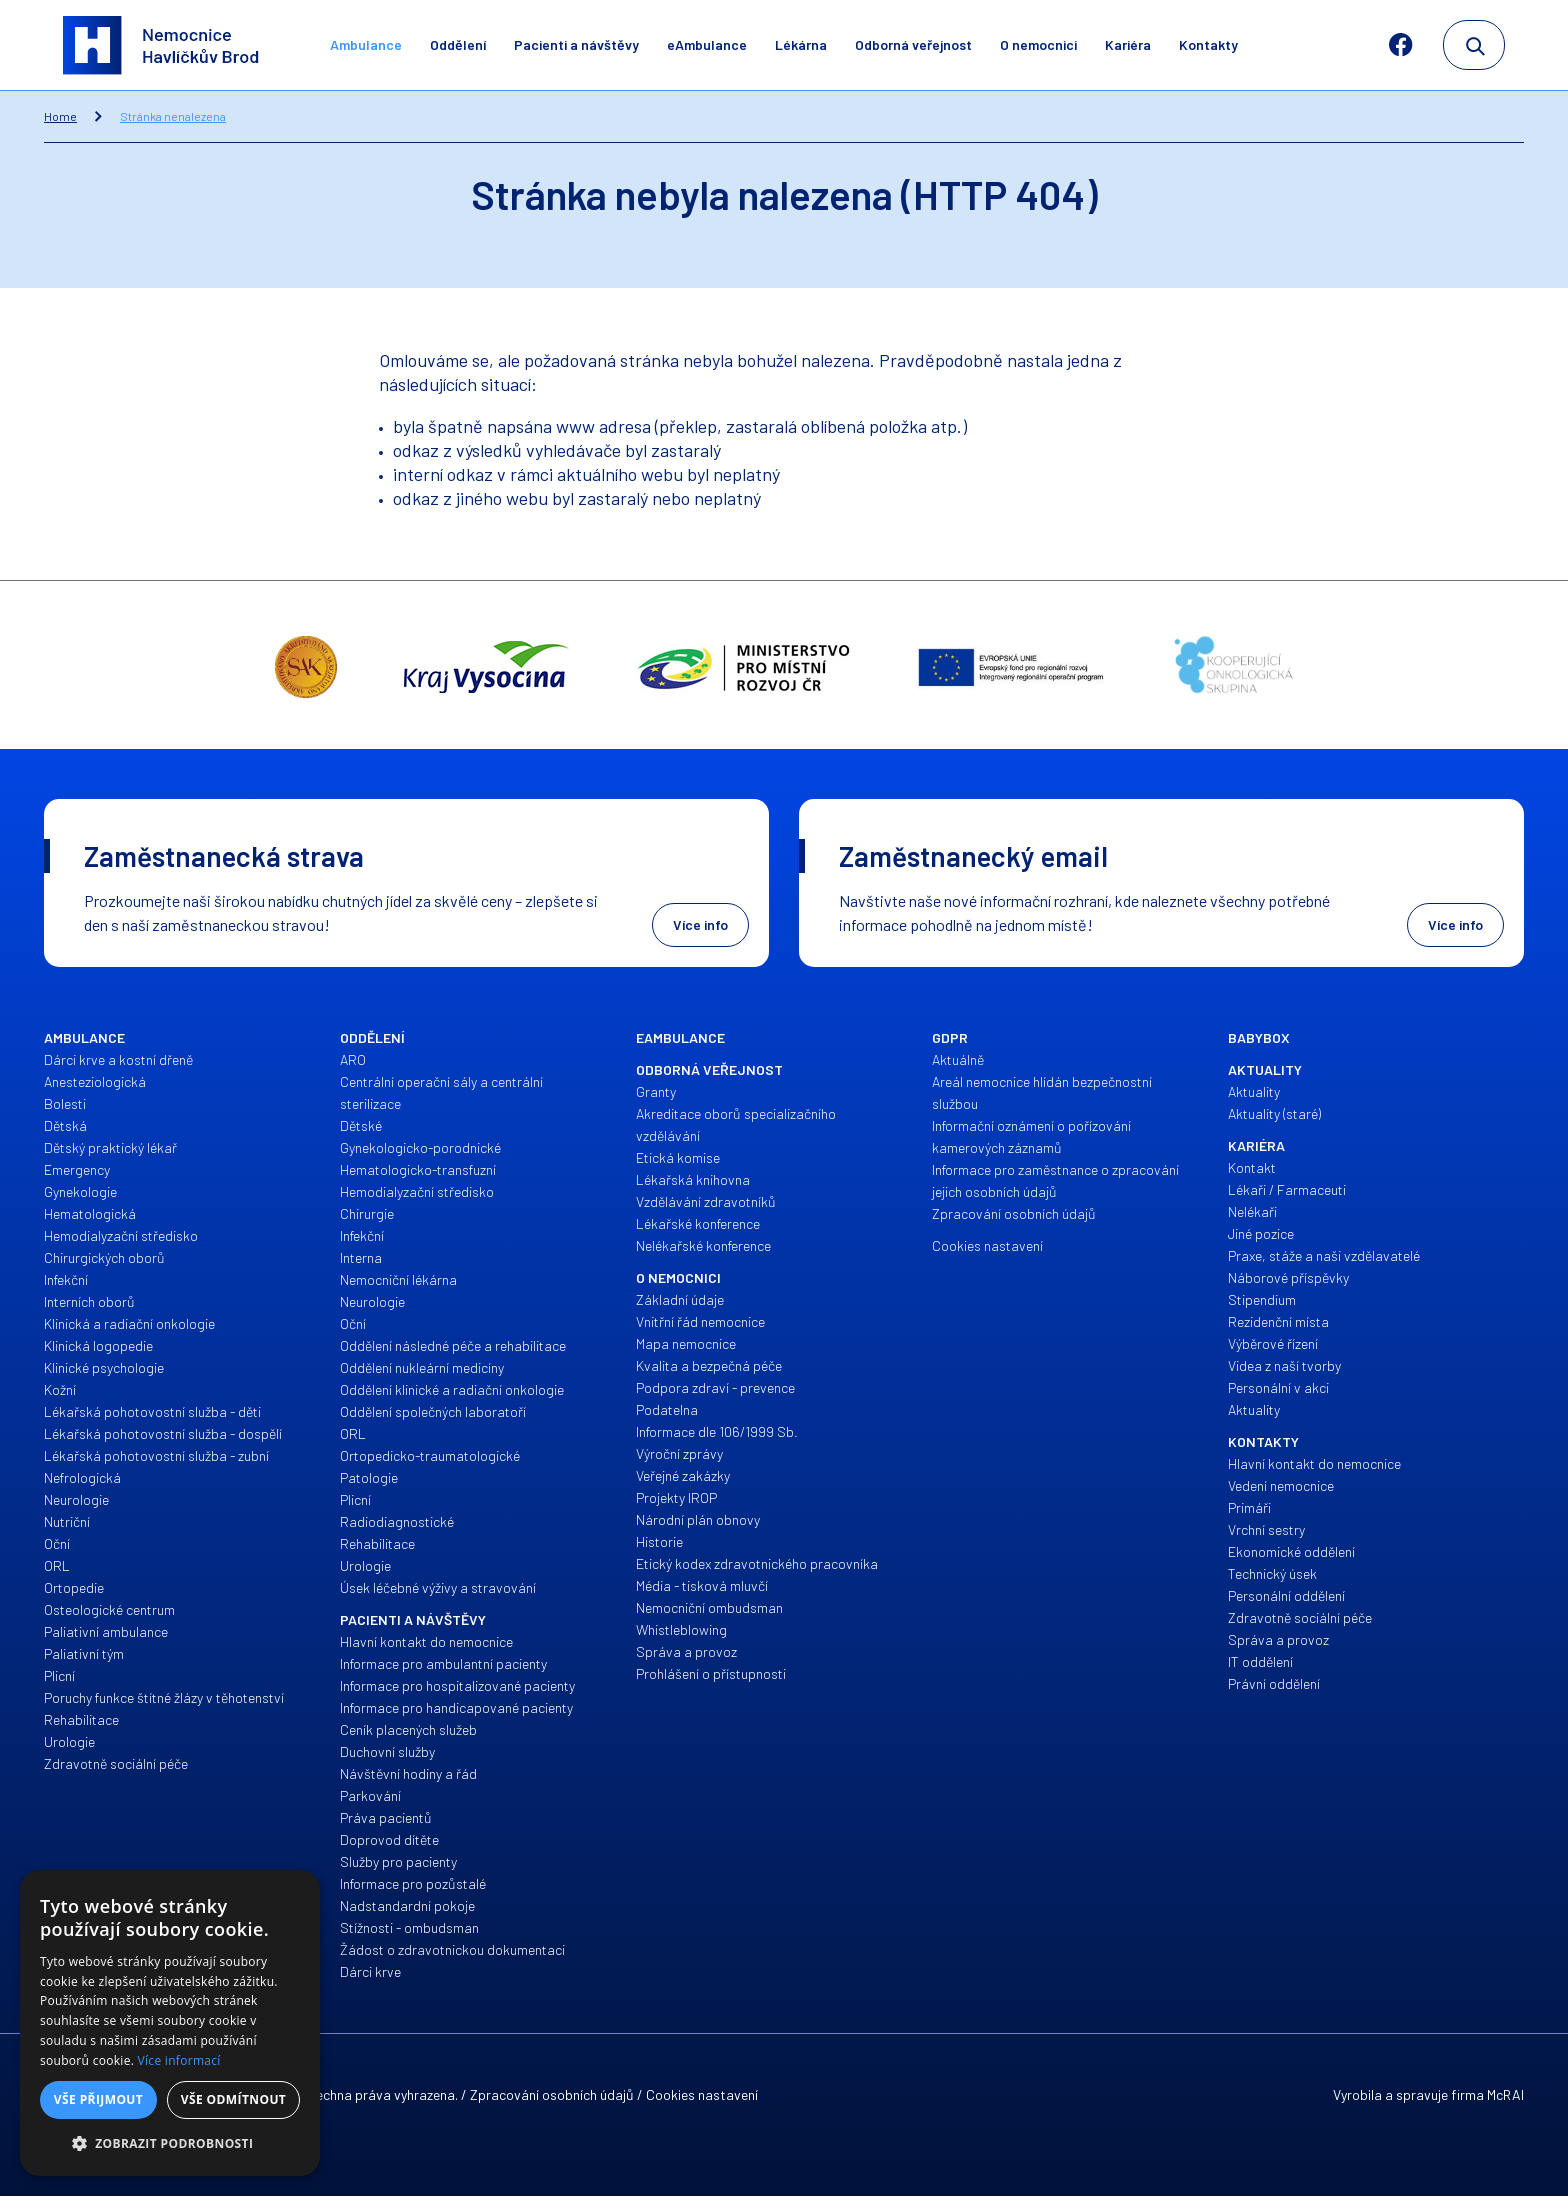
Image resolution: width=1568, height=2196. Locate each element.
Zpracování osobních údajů (552, 2094)
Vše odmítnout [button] (233, 2099)
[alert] (170, 2023)
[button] (170, 2144)
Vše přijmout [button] (98, 2099)
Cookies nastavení (702, 2094)
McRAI (1505, 2094)
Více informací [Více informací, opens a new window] (179, 2060)
